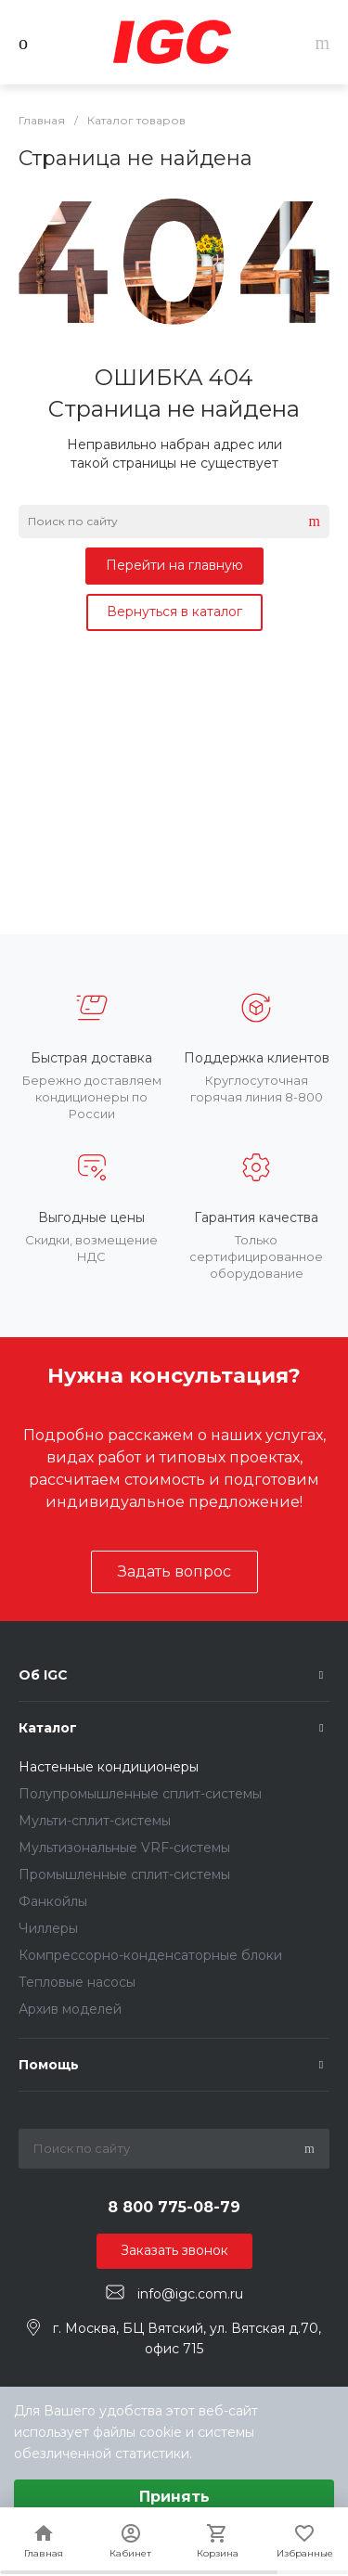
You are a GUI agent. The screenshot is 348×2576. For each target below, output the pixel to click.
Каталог (48, 1727)
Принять (174, 2496)
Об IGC (43, 1675)
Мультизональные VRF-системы (124, 1847)
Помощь (49, 2064)
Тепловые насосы (77, 1982)
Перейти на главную (174, 565)
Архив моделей (70, 2009)
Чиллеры (48, 1928)
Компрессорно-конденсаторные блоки (150, 1955)
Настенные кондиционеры (109, 1766)
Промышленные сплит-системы (124, 1874)
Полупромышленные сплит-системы (140, 1793)
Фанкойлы (53, 1901)
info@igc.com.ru (190, 2293)
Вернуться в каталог (174, 611)
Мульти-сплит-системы (95, 1820)
